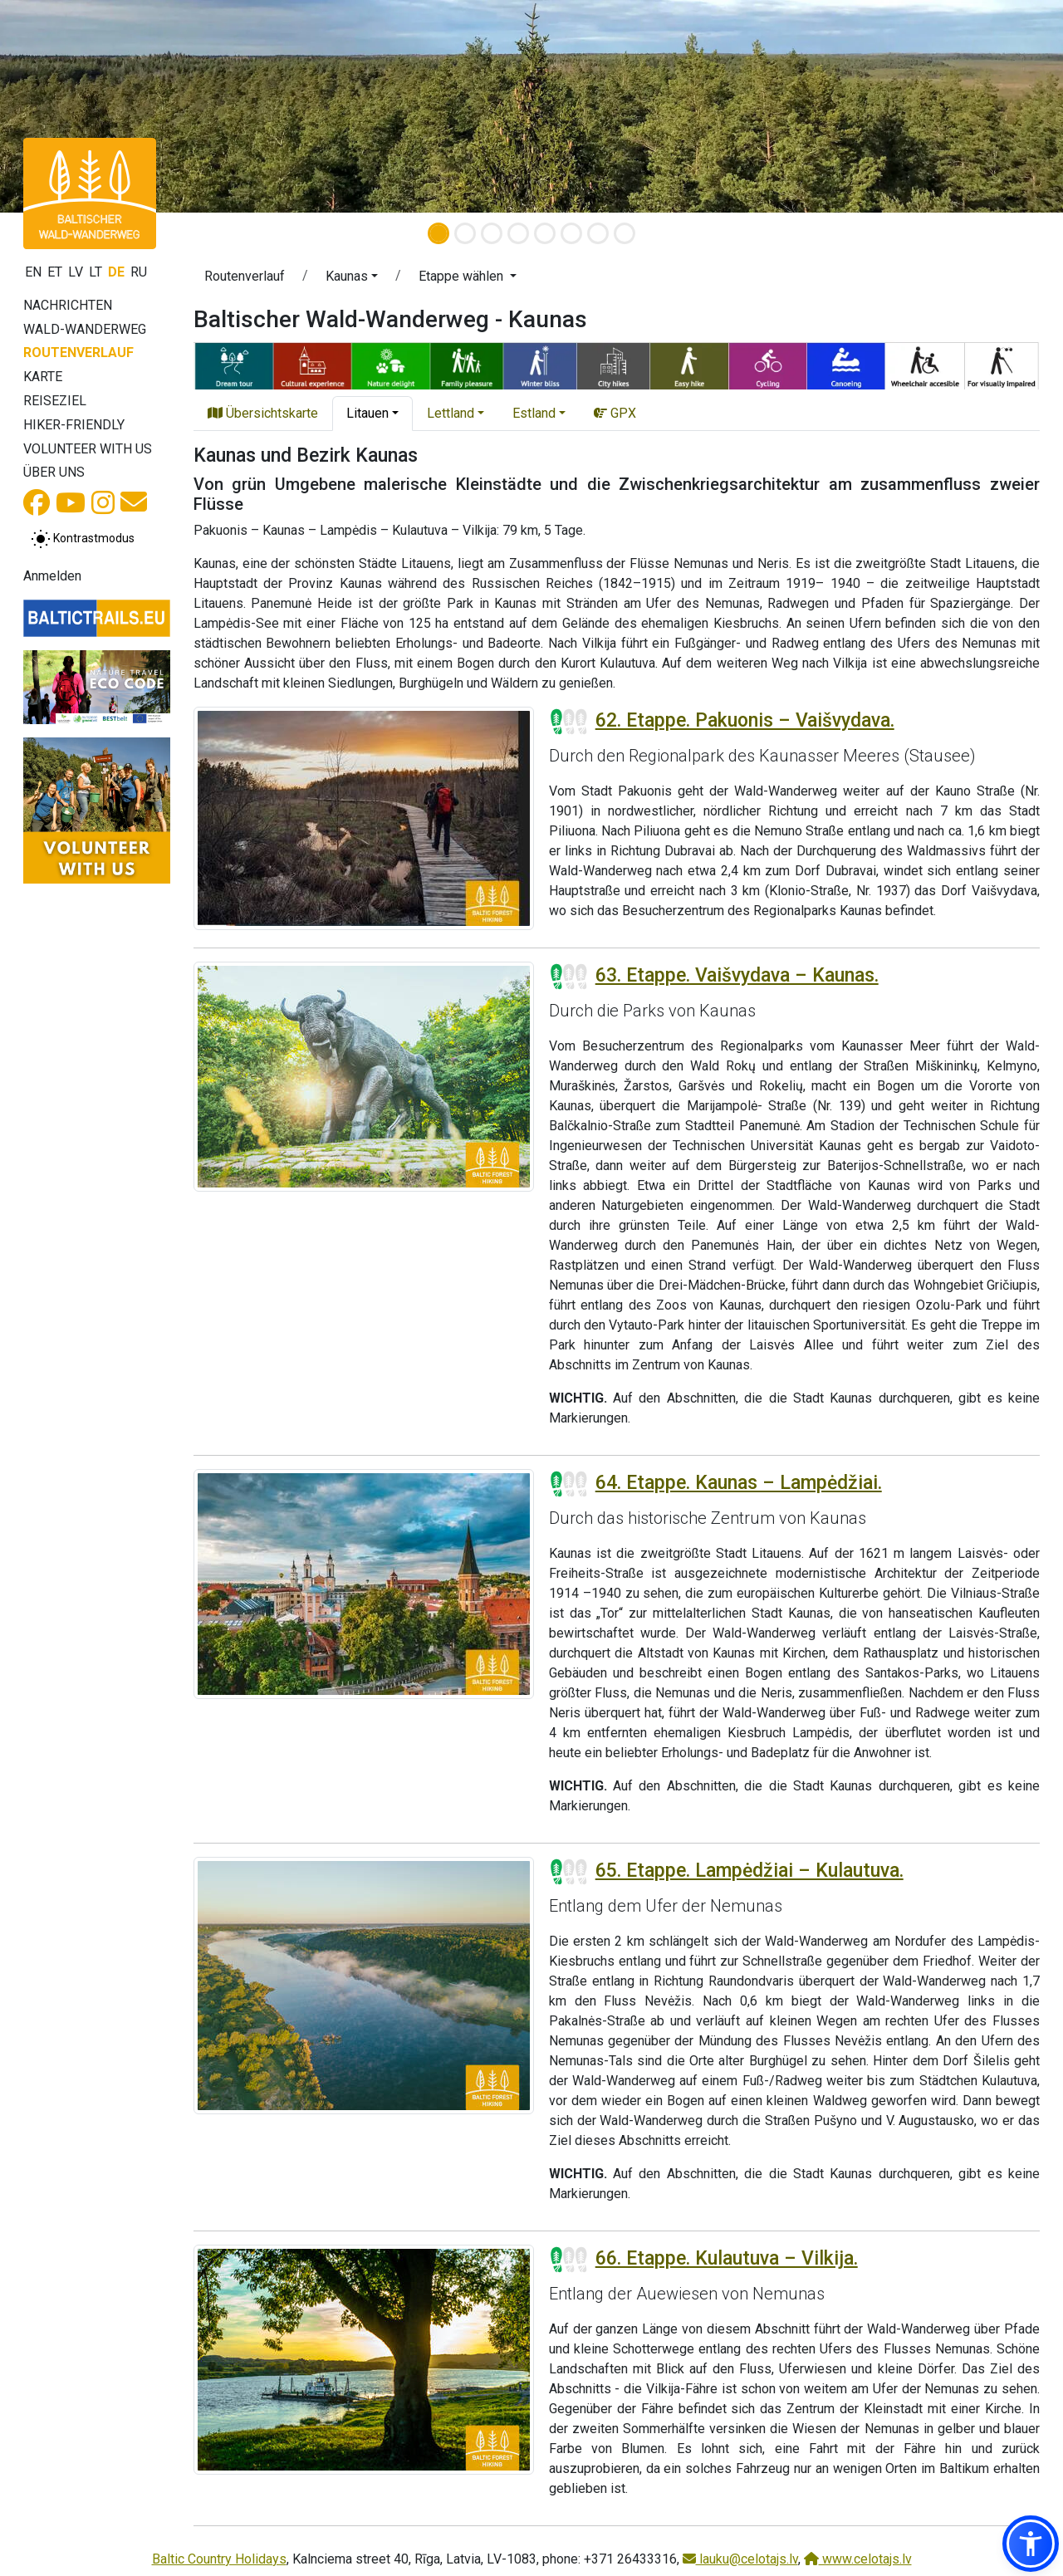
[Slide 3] (491, 233)
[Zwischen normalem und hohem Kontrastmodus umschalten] (82, 539)
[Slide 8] (624, 233)
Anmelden (52, 576)
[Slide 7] (598, 233)
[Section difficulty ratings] (569, 722)
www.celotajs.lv (858, 2559)
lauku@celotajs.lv (740, 2559)
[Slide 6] (571, 233)
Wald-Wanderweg (84, 329)
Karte (42, 376)
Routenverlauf (78, 352)
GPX (615, 413)
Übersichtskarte (263, 413)
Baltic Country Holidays (219, 2559)
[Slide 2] (465, 233)
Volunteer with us (87, 449)
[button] (352, 279)
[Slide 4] (518, 233)
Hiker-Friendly (74, 425)
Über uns (54, 472)
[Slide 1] (438, 233)
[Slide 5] (545, 233)
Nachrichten (67, 305)
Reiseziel (54, 401)
